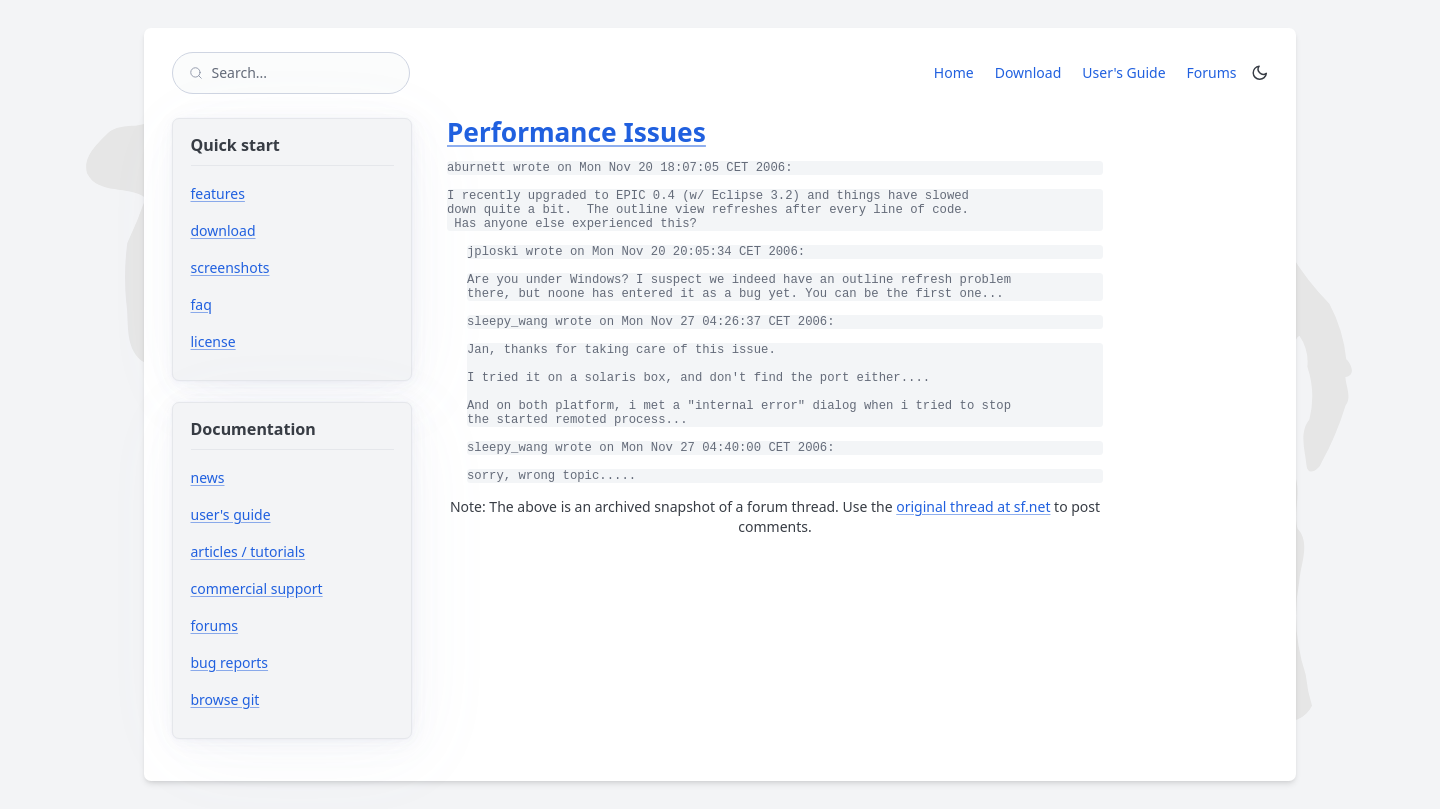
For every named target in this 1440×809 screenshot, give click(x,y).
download (223, 230)
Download (1028, 72)
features (218, 193)
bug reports (289, 662)
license (213, 341)
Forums (1215, 72)
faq (201, 304)
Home (954, 72)
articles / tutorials (248, 551)
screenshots (230, 267)
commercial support (257, 588)
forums (274, 625)
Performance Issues (576, 132)
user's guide (231, 514)
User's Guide (1123, 72)
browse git (285, 699)
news (208, 477)
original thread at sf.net (973, 506)
